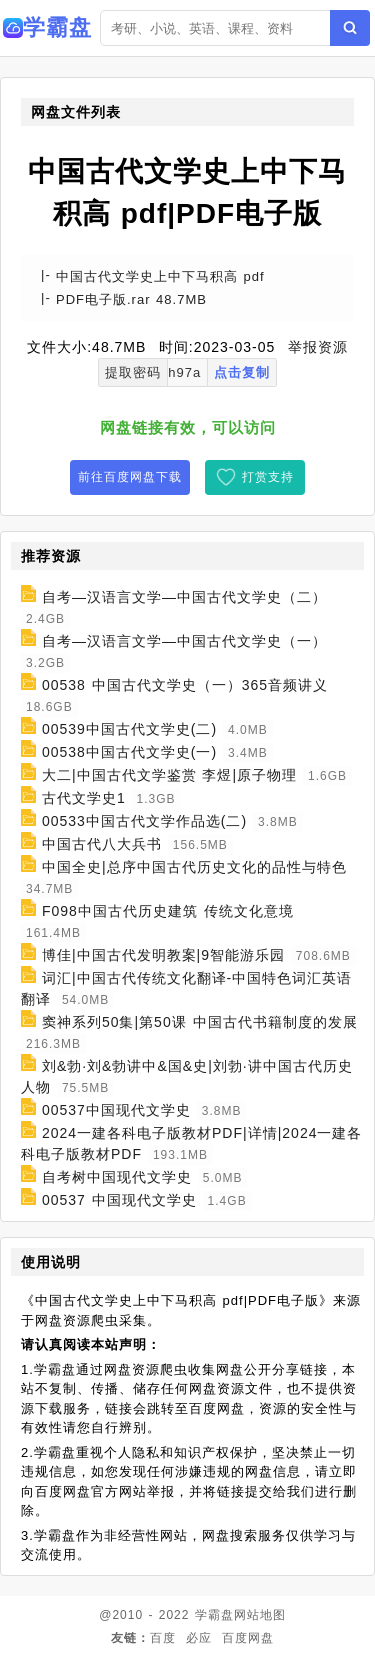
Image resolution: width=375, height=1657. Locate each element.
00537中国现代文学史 (116, 1110)
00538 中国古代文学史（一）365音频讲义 (185, 685)
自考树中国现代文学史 (117, 1177)
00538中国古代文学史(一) (129, 752)
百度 (163, 1638)
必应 (199, 1638)
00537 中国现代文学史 (119, 1200)
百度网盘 (248, 1638)
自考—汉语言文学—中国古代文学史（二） (184, 597)
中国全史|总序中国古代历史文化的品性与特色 (194, 867)
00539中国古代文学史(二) (129, 729)
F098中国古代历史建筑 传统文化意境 (168, 911)
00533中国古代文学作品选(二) (144, 821)
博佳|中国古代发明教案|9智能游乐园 (163, 955)
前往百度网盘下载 (130, 477)
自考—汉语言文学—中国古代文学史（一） (184, 641)
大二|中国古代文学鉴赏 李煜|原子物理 (169, 775)
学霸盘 (214, 1615)
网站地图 (260, 1615)
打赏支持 (268, 477)
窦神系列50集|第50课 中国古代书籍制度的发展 (200, 1022)
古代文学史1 (84, 798)
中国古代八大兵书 (102, 844)
